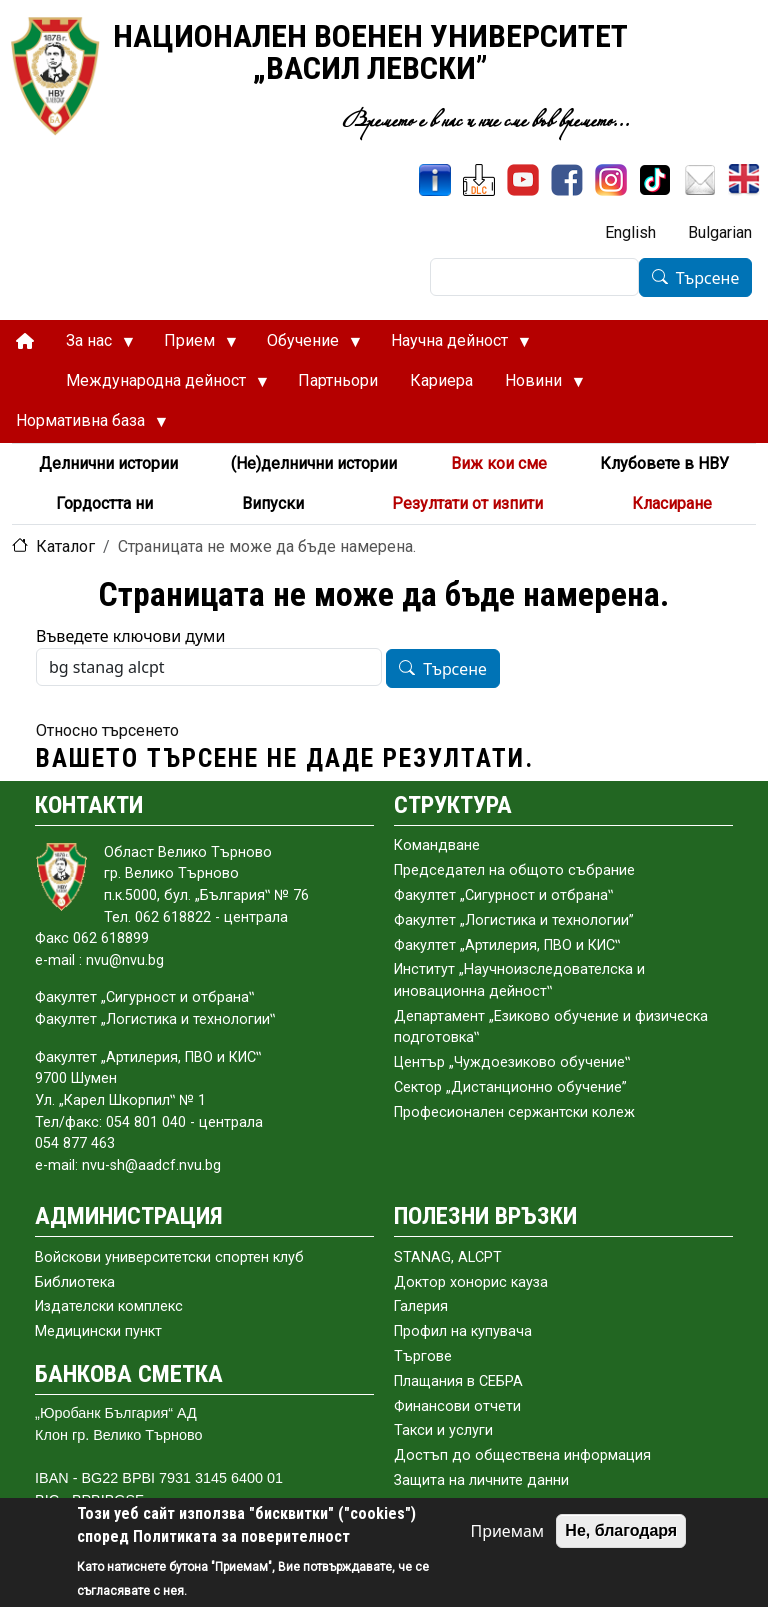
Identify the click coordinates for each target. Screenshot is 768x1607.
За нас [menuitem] (92, 346)
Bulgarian (720, 232)
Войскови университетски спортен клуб (169, 1257)
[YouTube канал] (523, 180)
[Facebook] (567, 180)
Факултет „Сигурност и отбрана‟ (503, 895)
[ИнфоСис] (435, 180)
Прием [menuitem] (192, 346)
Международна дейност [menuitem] (159, 386)
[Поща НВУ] (700, 180)
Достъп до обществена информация (522, 1455)
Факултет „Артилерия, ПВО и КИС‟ (507, 945)
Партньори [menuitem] (338, 380)
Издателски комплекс (109, 1306)
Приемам (507, 1531)
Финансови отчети (457, 1406)
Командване (437, 845)
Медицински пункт (98, 1331)
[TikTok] (655, 180)
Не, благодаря (621, 1530)
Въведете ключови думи (130, 636)
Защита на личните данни (481, 1480)
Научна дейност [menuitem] (452, 346)
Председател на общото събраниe (514, 870)
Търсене (708, 278)
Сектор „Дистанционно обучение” (510, 1087)
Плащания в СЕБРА (458, 1381)
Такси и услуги (443, 1430)
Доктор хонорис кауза (471, 1282)
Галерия (421, 1306)
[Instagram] (611, 180)
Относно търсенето (107, 730)
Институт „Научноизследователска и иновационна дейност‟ (519, 980)
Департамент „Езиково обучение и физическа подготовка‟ (551, 1027)
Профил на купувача (463, 1331)
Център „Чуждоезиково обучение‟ (512, 1062)
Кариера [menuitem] (441, 380)
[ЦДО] (479, 180)
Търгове (423, 1356)
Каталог (65, 546)
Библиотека (75, 1282)
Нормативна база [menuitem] (83, 426)
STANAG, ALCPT (448, 1257)
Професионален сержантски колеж (514, 1112)
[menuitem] (25, 341)
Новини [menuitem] (536, 386)
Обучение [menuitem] (306, 346)
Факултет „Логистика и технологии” (514, 920)
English (630, 232)
